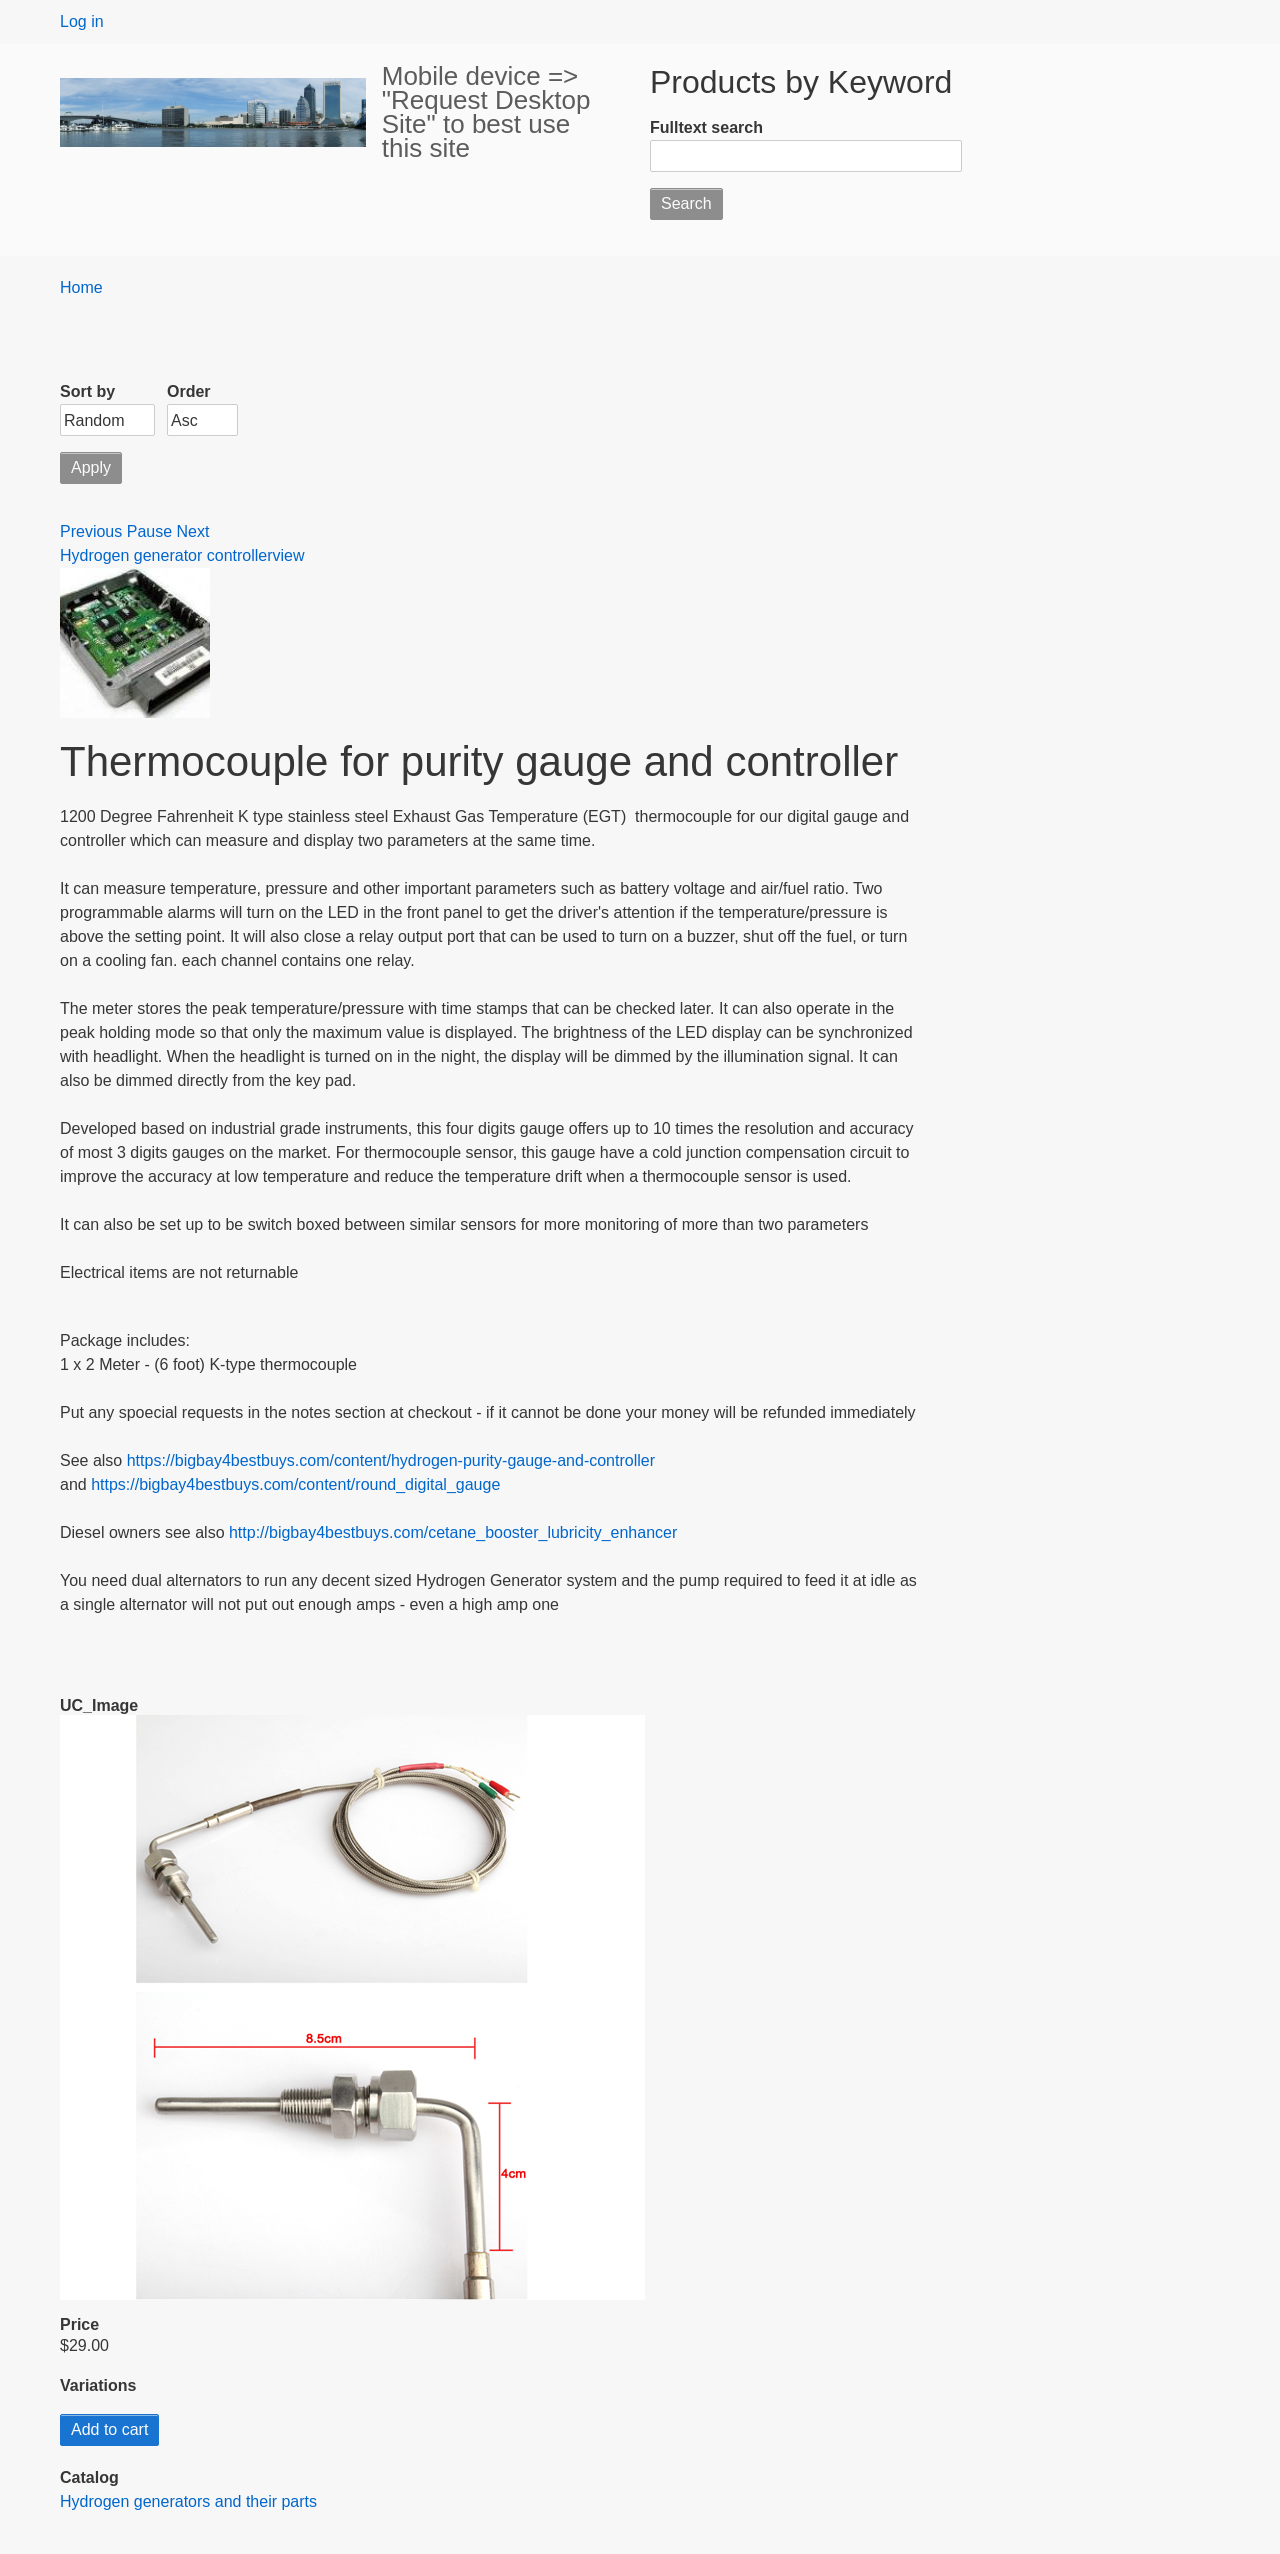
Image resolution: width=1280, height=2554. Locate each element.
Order (189, 391)
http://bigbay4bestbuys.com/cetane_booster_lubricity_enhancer (453, 1532)
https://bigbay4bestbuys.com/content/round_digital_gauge (295, 1484)
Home (81, 287)
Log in (82, 21)
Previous (91, 531)
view (289, 555)
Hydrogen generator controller (166, 555)
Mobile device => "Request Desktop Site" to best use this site (486, 112)
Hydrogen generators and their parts (188, 2501)
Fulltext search (706, 127)
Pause (149, 531)
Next (193, 531)
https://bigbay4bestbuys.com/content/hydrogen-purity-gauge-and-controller (391, 1460)
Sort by (87, 391)
